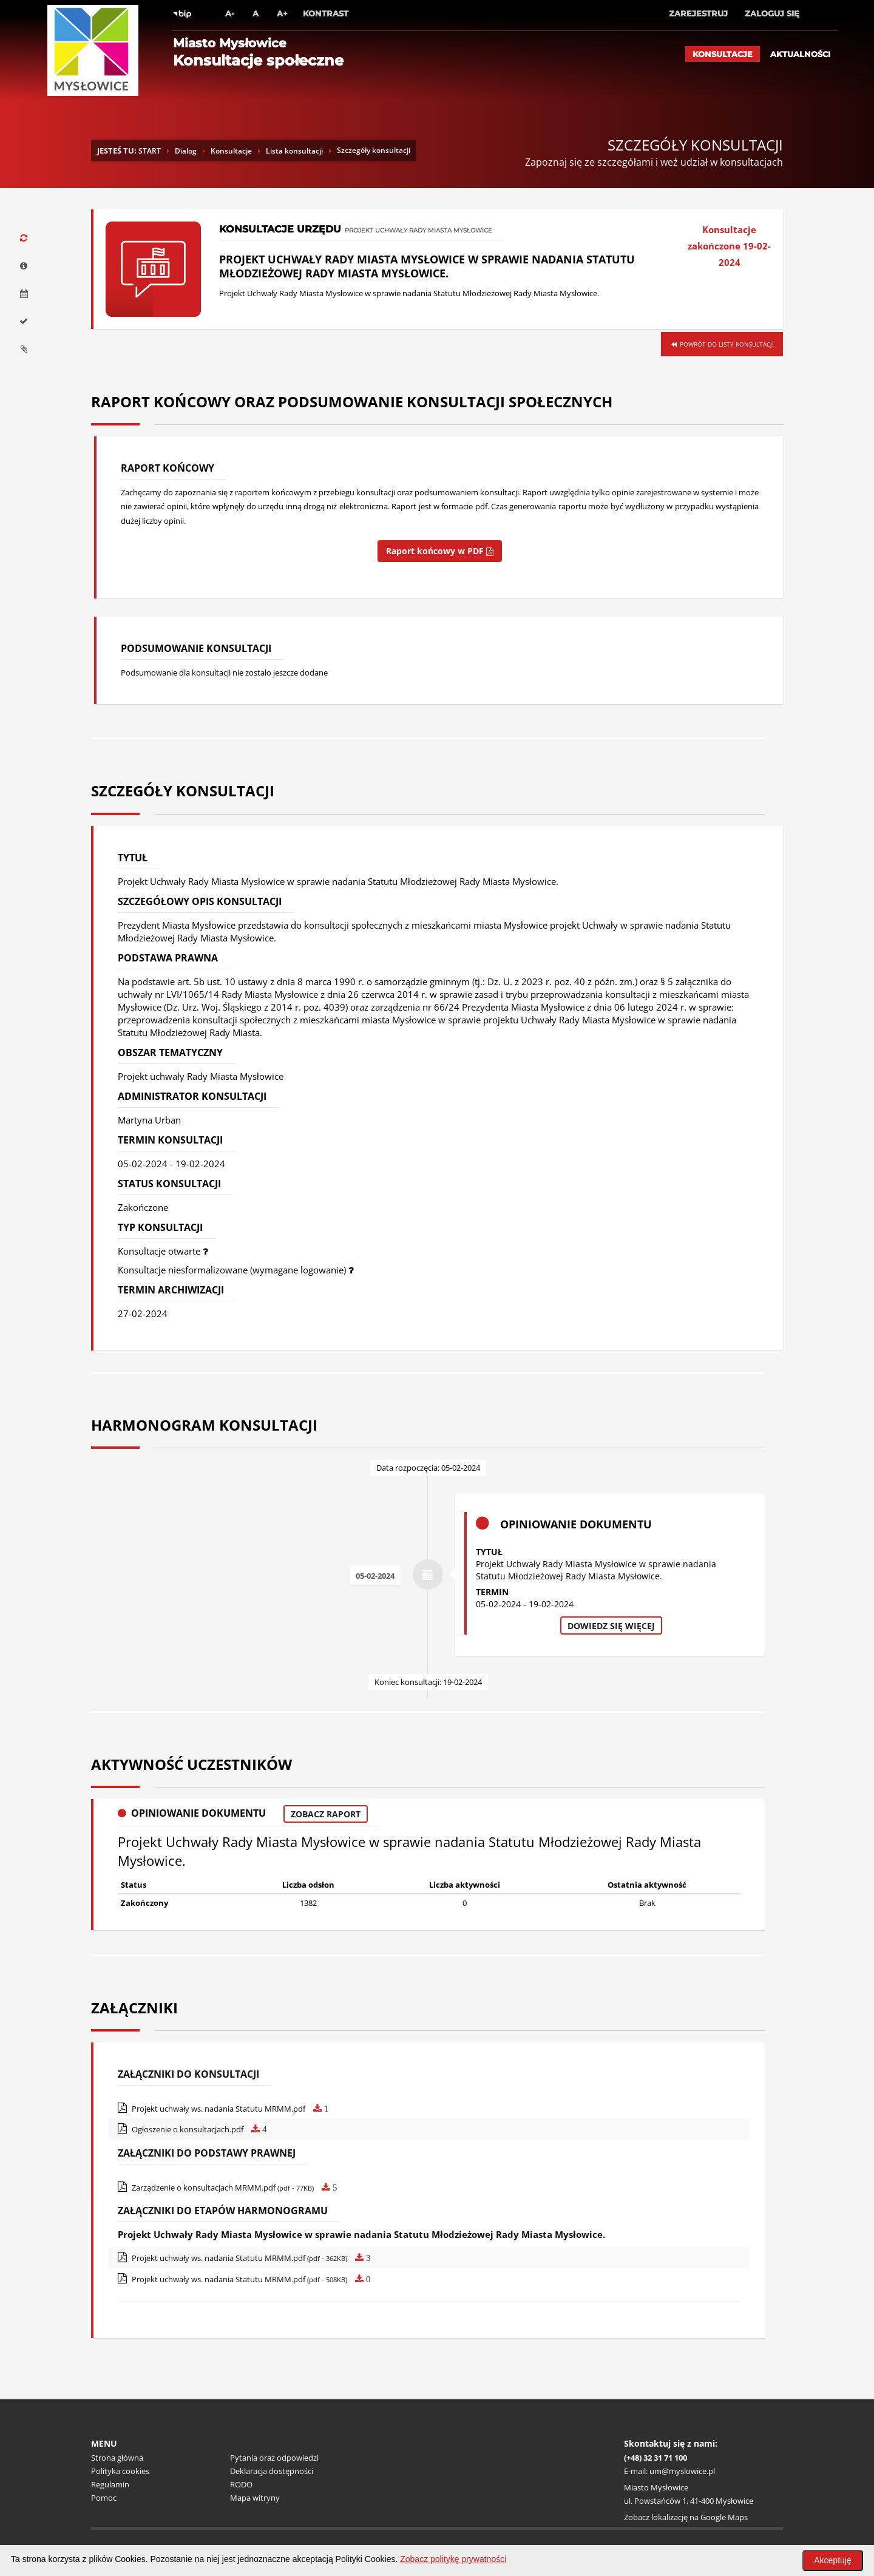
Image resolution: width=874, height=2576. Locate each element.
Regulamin (110, 2484)
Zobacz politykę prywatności (453, 2559)
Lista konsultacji (294, 151)
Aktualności (800, 54)
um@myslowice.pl (682, 2471)
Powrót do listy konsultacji (722, 344)
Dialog (186, 151)
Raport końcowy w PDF (439, 551)
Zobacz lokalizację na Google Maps (686, 2517)
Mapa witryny (255, 2497)
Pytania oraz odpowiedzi (274, 2457)
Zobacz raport (326, 1814)
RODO (241, 2484)
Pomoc (104, 2497)
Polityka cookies (120, 2471)
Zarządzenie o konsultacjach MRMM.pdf (227, 2187)
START (149, 151)
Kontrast (325, 13)
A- (229, 13)
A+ (282, 13)
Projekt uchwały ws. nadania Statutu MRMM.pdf (223, 2108)
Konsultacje (723, 54)
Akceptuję (832, 2560)
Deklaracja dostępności (271, 2471)
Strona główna (117, 2457)
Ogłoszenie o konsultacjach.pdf (192, 2129)
